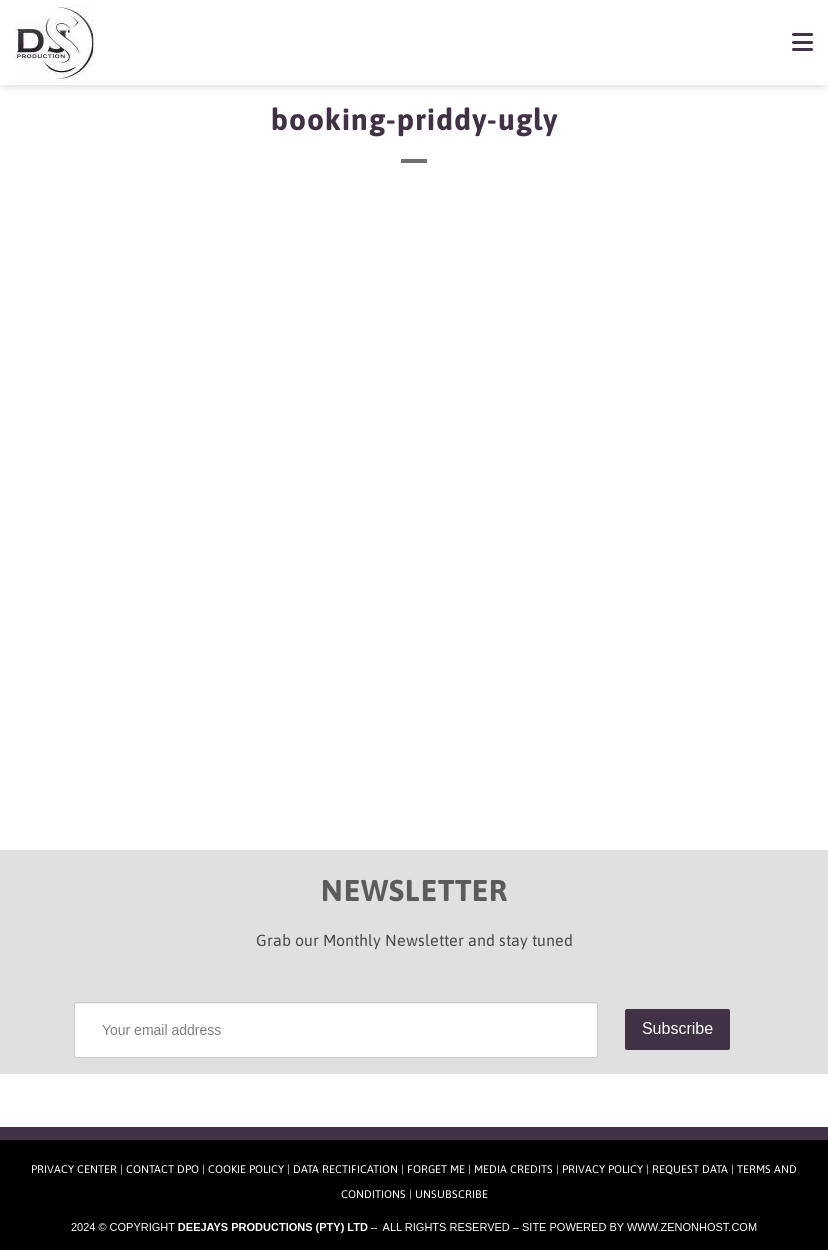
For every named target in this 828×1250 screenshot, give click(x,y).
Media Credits (513, 1169)
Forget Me (436, 1169)
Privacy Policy (602, 1169)
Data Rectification (345, 1169)
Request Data (690, 1169)
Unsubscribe (451, 1194)
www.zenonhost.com (692, 1227)
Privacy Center (74, 1169)
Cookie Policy (246, 1169)
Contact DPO (162, 1169)
